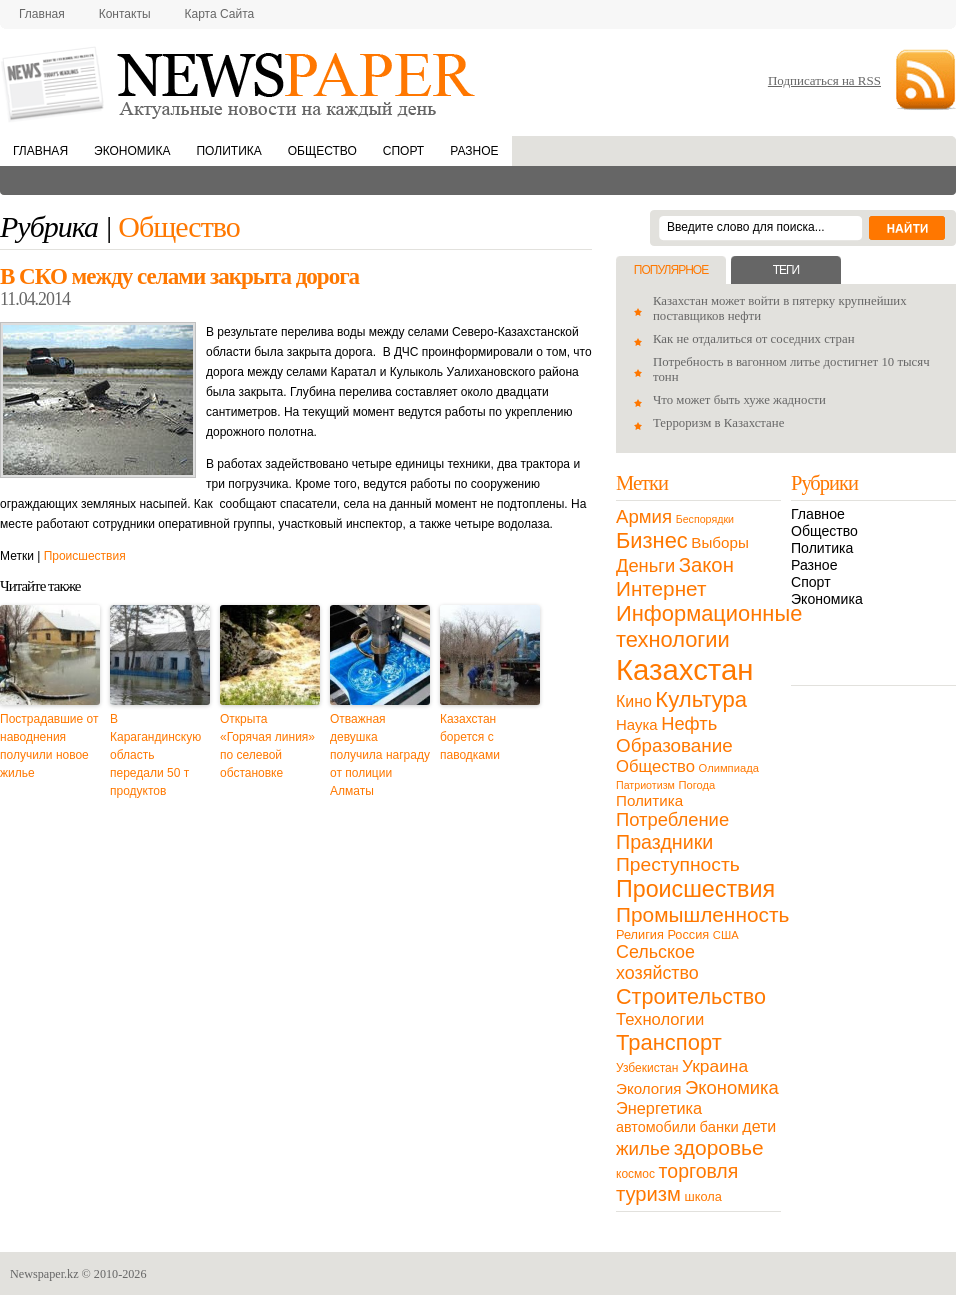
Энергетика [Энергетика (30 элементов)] (659, 1108)
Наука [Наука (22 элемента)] (637, 724)
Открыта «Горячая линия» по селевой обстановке (267, 746)
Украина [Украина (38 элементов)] (715, 1066)
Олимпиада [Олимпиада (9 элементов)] (729, 768)
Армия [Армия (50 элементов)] (644, 516)
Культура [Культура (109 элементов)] (701, 699)
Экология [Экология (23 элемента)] (648, 1088)
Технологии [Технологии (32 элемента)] (660, 1019)
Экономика (132, 151)
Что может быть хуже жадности (739, 400)
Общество (322, 151)
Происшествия (85, 556)
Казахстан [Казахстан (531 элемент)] (684, 669)
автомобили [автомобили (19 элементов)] (656, 1127)
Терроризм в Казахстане (718, 423)
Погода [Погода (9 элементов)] (696, 785)
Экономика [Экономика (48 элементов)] (732, 1087)
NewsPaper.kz (240, 82)
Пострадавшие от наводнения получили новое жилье (49, 746)
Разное (474, 151)
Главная (42, 14)
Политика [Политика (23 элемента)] (649, 800)
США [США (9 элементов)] (726, 935)
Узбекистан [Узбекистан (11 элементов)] (647, 1068)
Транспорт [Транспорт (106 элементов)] (669, 1042)
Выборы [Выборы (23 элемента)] (719, 542)
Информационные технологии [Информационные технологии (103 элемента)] (709, 626)
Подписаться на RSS (824, 80)
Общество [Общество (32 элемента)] (655, 766)
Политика (228, 151)
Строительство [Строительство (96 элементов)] (691, 996)
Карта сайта (220, 14)
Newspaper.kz (44, 1274)
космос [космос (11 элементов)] (635, 1174)
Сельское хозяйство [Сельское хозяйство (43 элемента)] (657, 962)
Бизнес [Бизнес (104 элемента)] (652, 540)
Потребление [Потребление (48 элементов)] (672, 819)
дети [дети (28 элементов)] (759, 1126)
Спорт (403, 151)
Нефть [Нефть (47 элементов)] (689, 723)
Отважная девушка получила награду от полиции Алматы (380, 755)
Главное (818, 514)
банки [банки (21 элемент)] (719, 1127)
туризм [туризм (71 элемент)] (648, 1194)
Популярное (671, 270)
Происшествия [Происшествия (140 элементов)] (695, 889)
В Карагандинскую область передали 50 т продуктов (155, 755)
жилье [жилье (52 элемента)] (643, 1148)
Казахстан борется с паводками (470, 737)
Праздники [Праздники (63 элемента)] (664, 842)
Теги (786, 270)
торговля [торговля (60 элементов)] (699, 1171)
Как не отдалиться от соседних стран (754, 339)
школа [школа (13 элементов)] (703, 1196)
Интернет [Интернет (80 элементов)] (661, 588)
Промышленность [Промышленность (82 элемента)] (702, 914)
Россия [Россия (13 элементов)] (688, 934)
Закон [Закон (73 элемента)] (706, 565)
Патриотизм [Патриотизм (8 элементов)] (645, 785)
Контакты (125, 14)
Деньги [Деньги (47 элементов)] (645, 565)
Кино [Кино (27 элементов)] (634, 701)
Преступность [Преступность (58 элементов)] (678, 864)
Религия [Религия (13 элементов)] (640, 934)
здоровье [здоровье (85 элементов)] (719, 1147)
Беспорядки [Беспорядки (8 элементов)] (705, 519)
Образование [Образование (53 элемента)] (674, 745)
